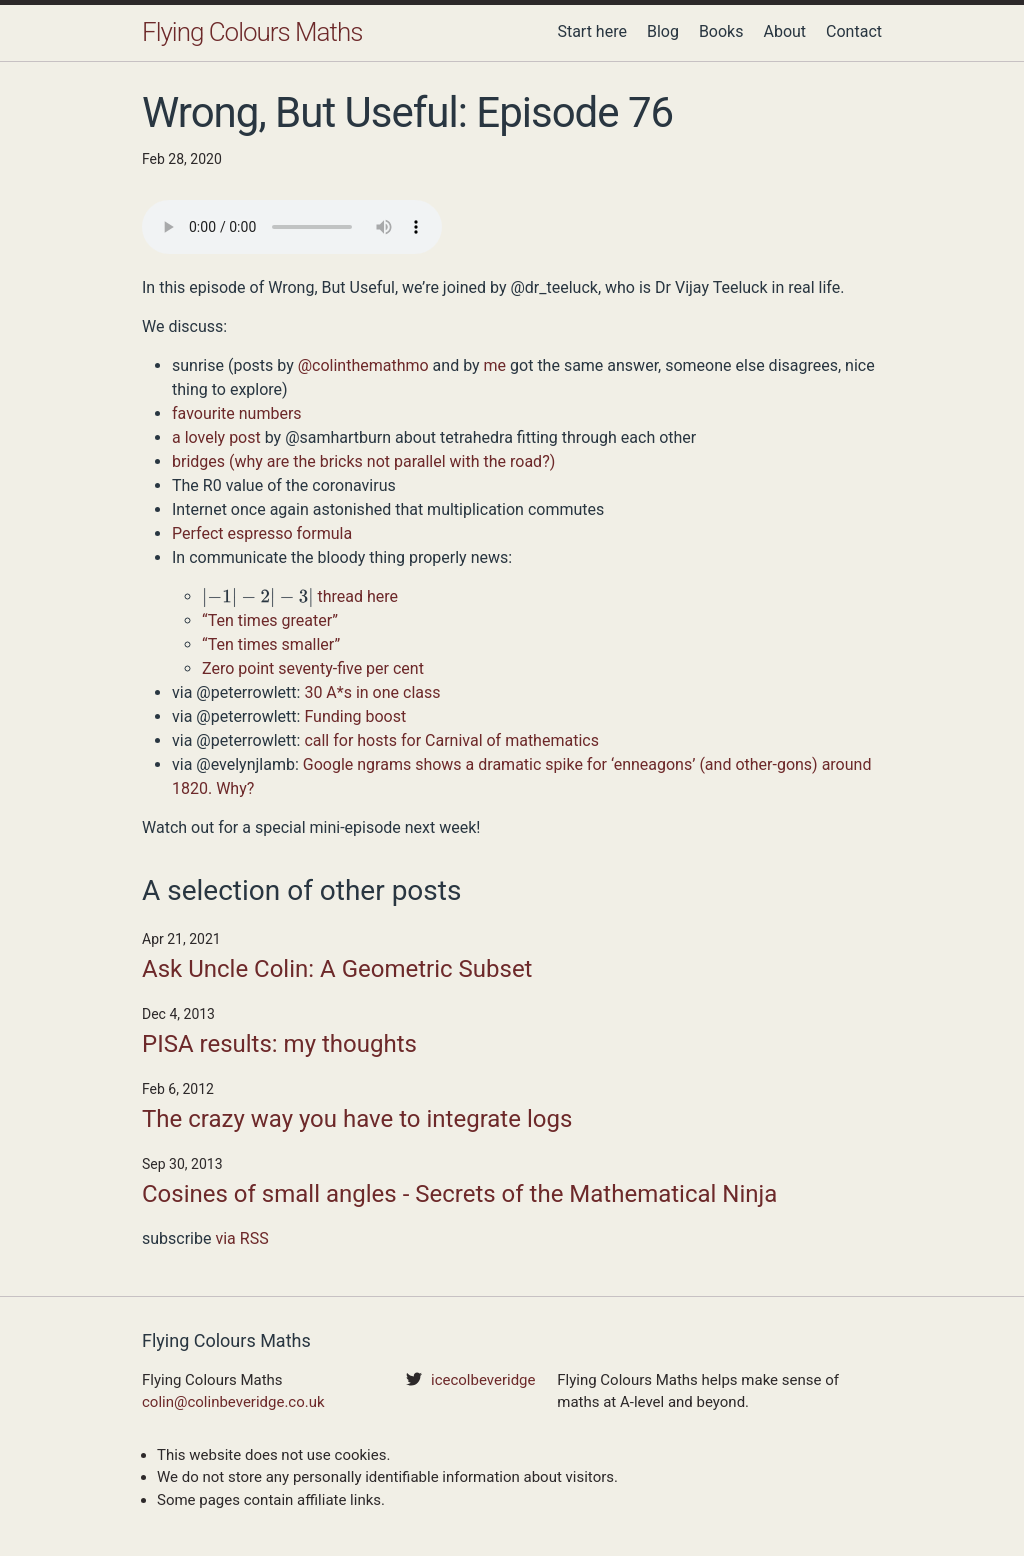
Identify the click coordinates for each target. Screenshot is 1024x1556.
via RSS (241, 1238)
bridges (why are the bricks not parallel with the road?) (363, 461)
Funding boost (355, 716)
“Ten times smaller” (271, 644)
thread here (358, 596)
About (784, 31)
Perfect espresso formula (262, 533)
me (495, 365)
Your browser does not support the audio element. (292, 227)
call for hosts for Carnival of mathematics (451, 740)
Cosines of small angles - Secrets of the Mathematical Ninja (459, 1194)
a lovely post (216, 437)
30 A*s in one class (372, 692)
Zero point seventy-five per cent (313, 668)
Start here (592, 31)
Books (721, 31)
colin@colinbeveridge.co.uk (233, 1402)
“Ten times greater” (270, 620)
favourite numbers (237, 413)
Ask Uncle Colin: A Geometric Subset (337, 969)
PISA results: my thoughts (279, 1044)
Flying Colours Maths (252, 32)
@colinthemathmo (363, 365)
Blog (663, 31)
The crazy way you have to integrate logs (357, 1119)
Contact (854, 31)
